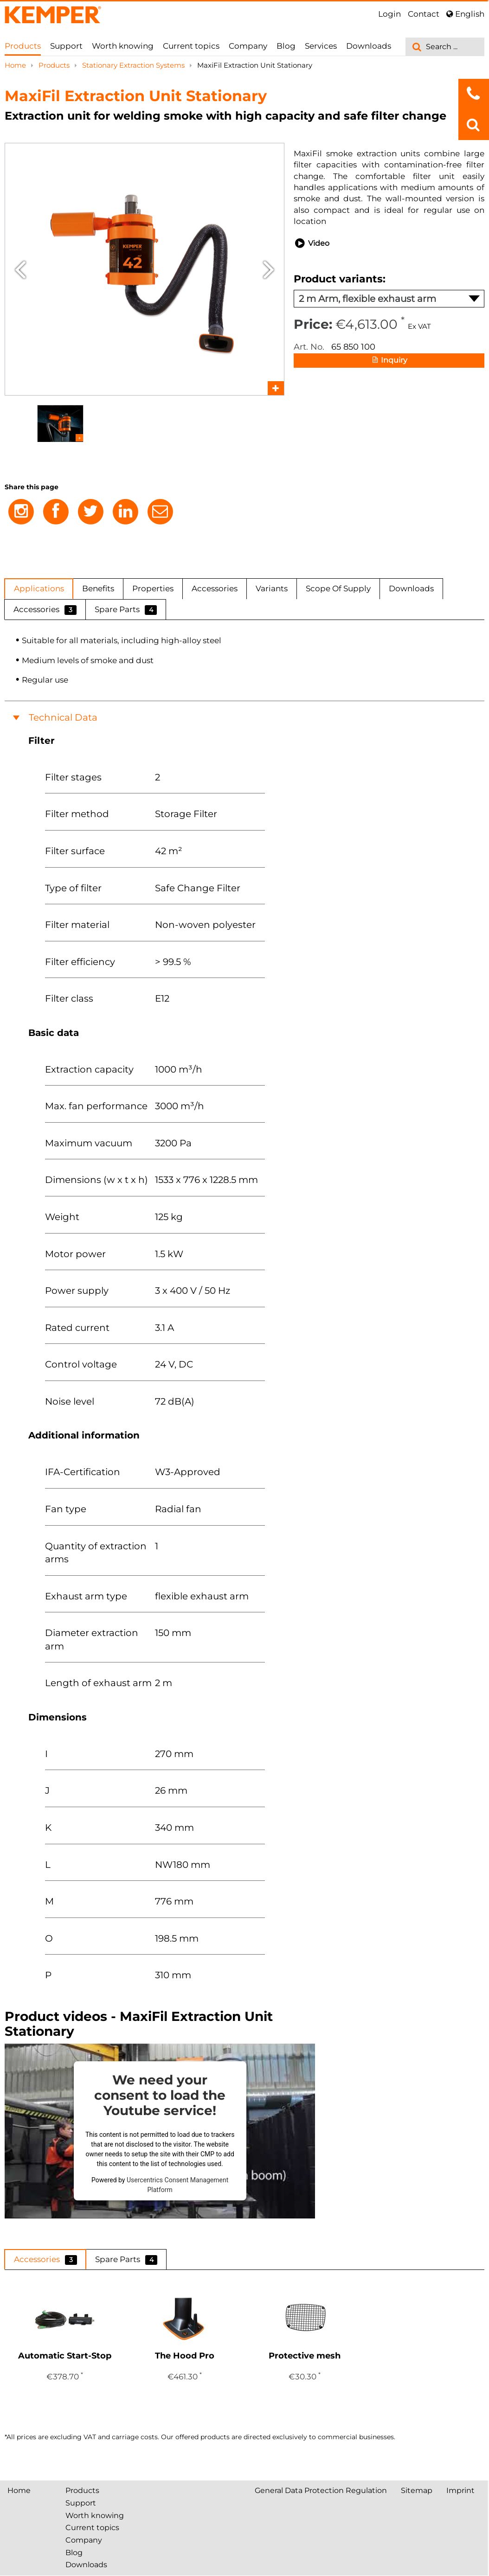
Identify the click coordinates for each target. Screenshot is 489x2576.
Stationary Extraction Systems (134, 65)
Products (23, 46)
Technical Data (63, 717)
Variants (272, 588)
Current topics (191, 46)
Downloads (368, 46)
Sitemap (416, 2490)
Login (389, 14)
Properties (153, 588)
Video (311, 243)
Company (248, 46)
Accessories (215, 588)
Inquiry (389, 360)
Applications (39, 588)
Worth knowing (123, 46)
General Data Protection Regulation (321, 2490)
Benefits (98, 588)
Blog (286, 46)
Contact (423, 14)
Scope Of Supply (338, 588)
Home (16, 65)
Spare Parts (126, 610)
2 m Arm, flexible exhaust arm (389, 298)
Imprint (460, 2490)
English (465, 14)
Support (66, 46)
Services (321, 46)
